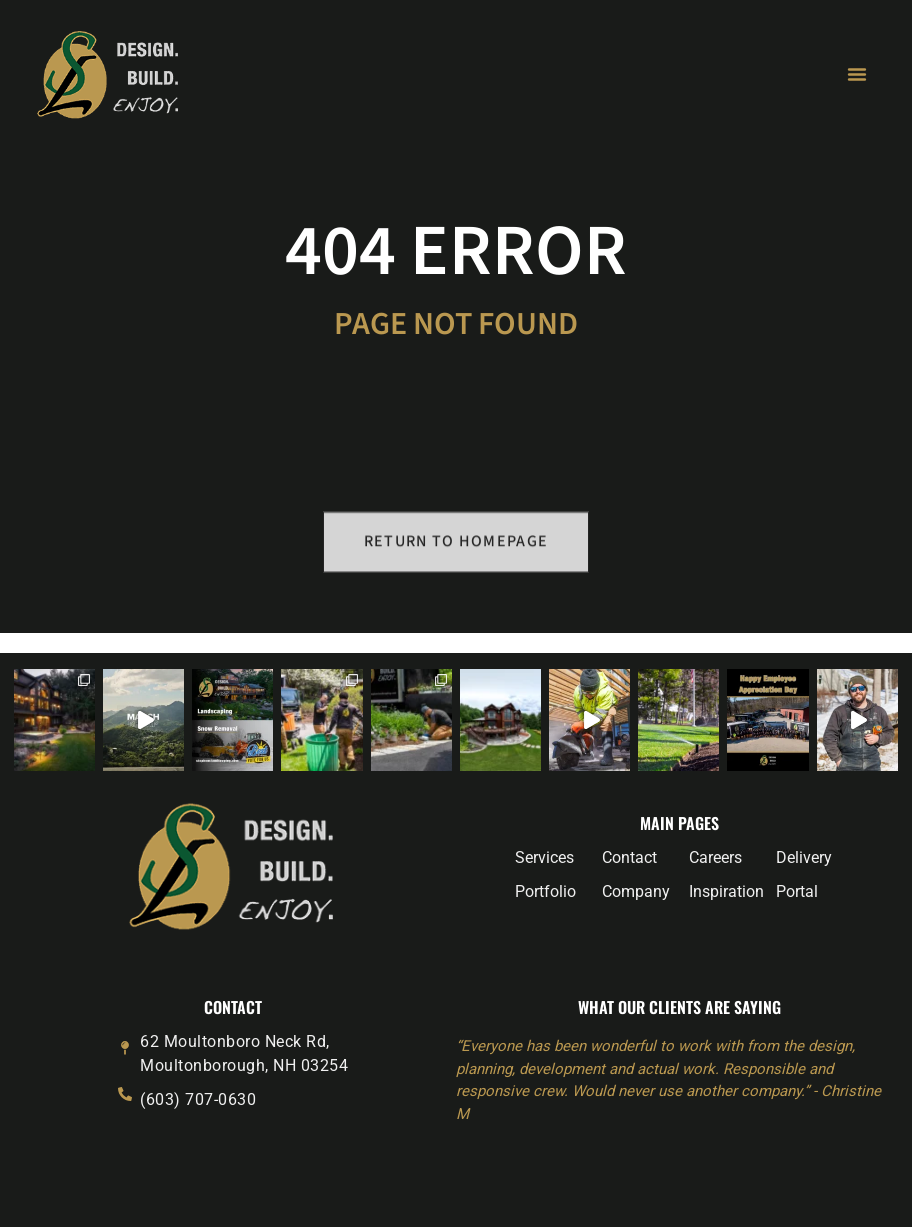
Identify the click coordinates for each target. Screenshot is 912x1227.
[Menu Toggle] (857, 74)
